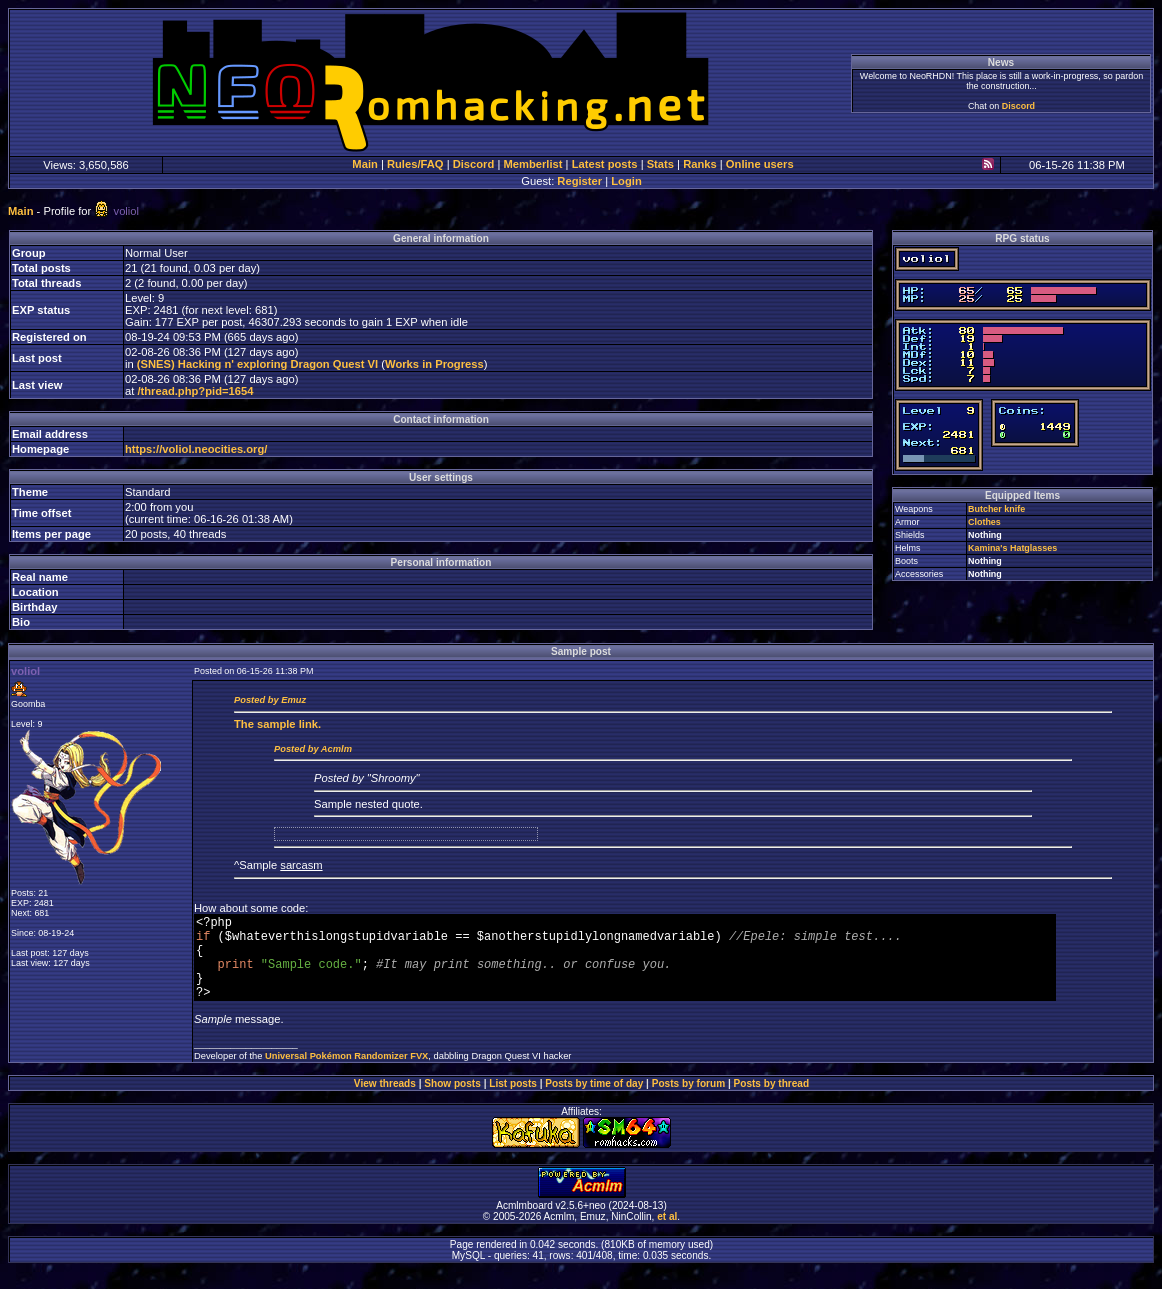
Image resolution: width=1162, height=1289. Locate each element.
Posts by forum (688, 1101)
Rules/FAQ (415, 164)
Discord (1018, 106)
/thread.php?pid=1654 (195, 391)
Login (626, 181)
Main (364, 164)
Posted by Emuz (270, 700)
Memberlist (532, 164)
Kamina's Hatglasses (1012, 548)
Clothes (984, 522)
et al (667, 1234)
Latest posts (605, 164)
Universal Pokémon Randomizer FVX (346, 1074)
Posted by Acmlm (313, 749)
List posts (513, 1101)
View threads (385, 1101)
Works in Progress (434, 364)
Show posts (452, 1101)
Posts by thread (772, 1101)
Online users (760, 164)
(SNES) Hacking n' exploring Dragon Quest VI (257, 364)
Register (579, 181)
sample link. (277, 724)
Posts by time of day (594, 1101)
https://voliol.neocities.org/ (196, 449)
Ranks (700, 164)
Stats (660, 164)
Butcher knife (996, 509)
